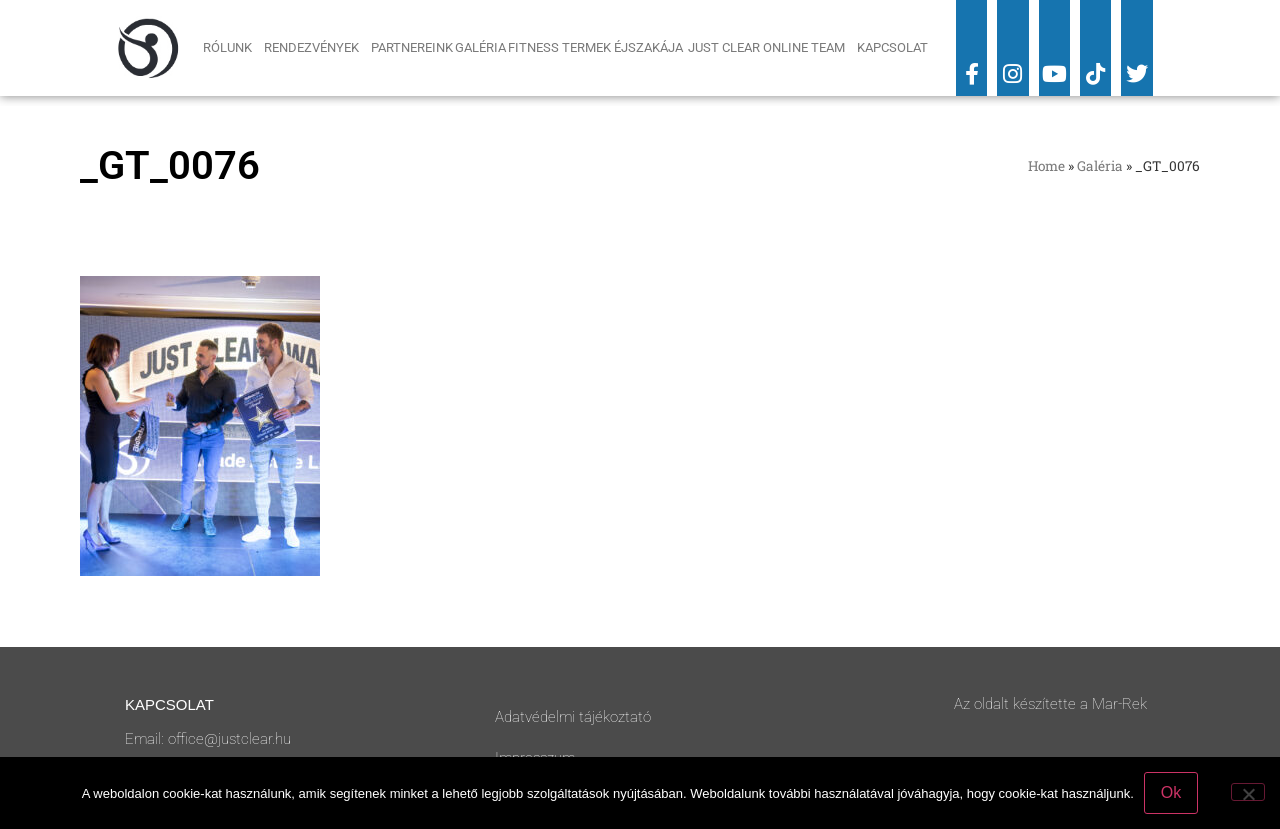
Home (1046, 166)
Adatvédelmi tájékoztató (573, 717)
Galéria (480, 47)
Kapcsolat (892, 47)
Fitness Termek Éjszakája (597, 47)
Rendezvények (316, 48)
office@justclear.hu (229, 739)
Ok (1171, 792)
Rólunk (232, 48)
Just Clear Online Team (771, 48)
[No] (1248, 792)
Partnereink (412, 47)
